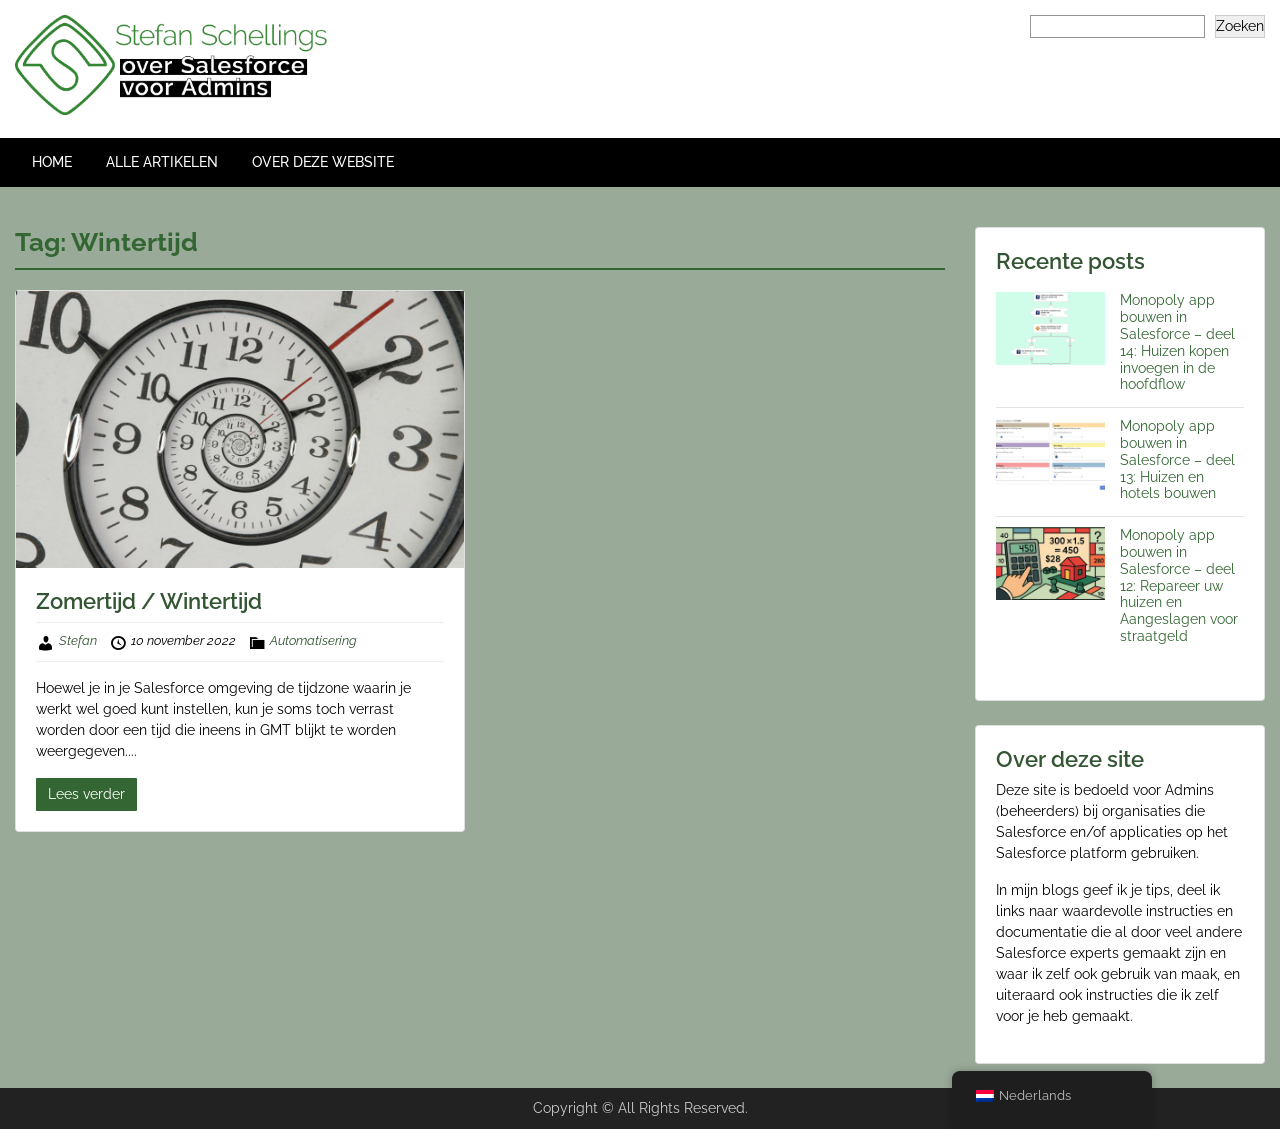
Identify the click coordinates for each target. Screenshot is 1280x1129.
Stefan (78, 640)
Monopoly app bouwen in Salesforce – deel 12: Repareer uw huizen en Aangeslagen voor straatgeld (1179, 585)
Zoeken (1240, 26)
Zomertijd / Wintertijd (149, 601)
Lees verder (86, 794)
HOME (52, 162)
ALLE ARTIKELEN (162, 162)
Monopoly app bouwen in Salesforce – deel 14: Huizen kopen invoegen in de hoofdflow (1177, 342)
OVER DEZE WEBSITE (323, 162)
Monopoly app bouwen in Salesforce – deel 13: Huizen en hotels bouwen (1177, 459)
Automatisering (313, 640)
